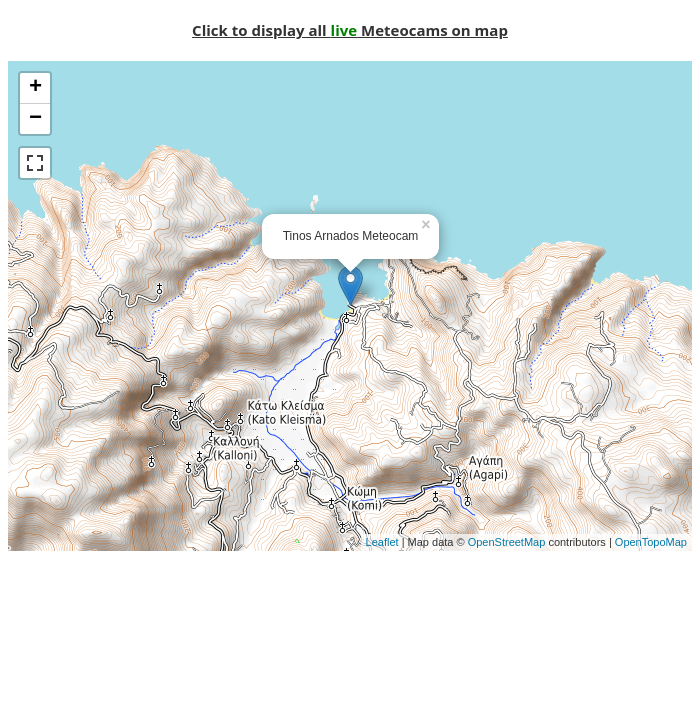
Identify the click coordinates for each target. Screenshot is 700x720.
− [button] (35, 119)
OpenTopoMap (651, 542)
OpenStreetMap (507, 542)
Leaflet (382, 542)
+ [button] (35, 88)
